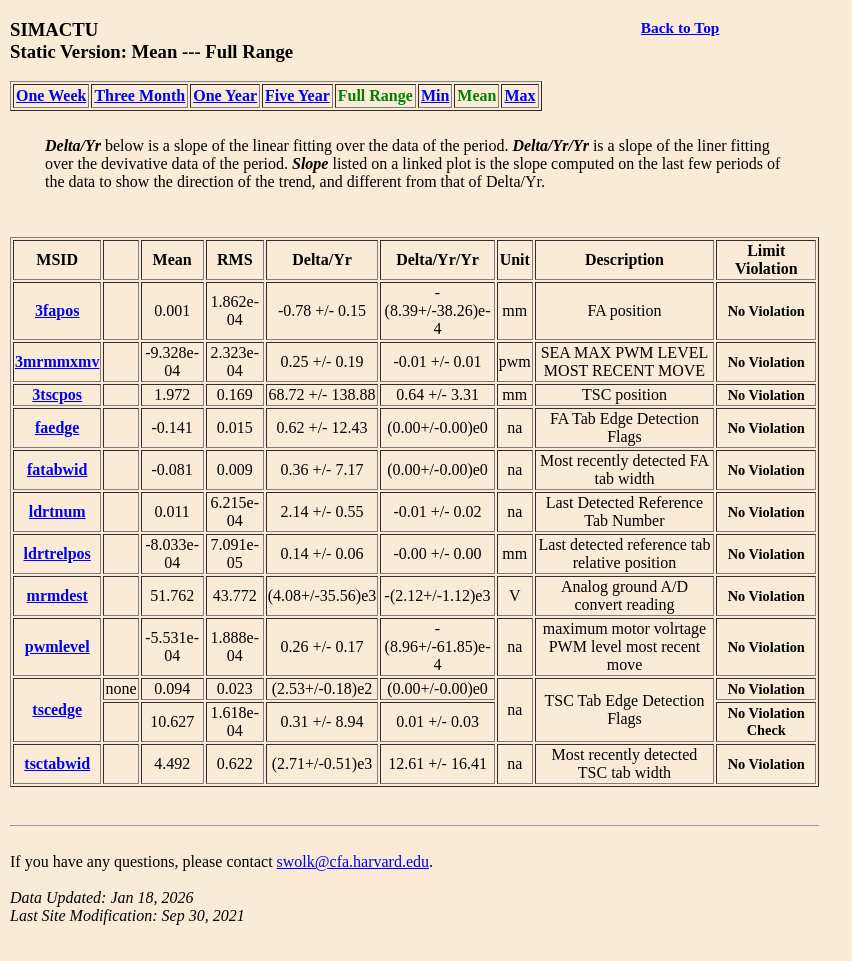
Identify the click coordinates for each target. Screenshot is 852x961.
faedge (57, 427)
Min (435, 95)
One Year (225, 95)
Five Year (297, 95)
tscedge (57, 709)
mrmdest (57, 595)
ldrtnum (57, 511)
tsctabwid (57, 763)
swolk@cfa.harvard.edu (353, 861)
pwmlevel (57, 646)
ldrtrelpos (57, 553)
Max (519, 95)
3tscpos (57, 394)
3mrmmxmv (57, 361)
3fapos (57, 310)
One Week (51, 95)
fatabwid (57, 469)
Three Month (139, 95)
